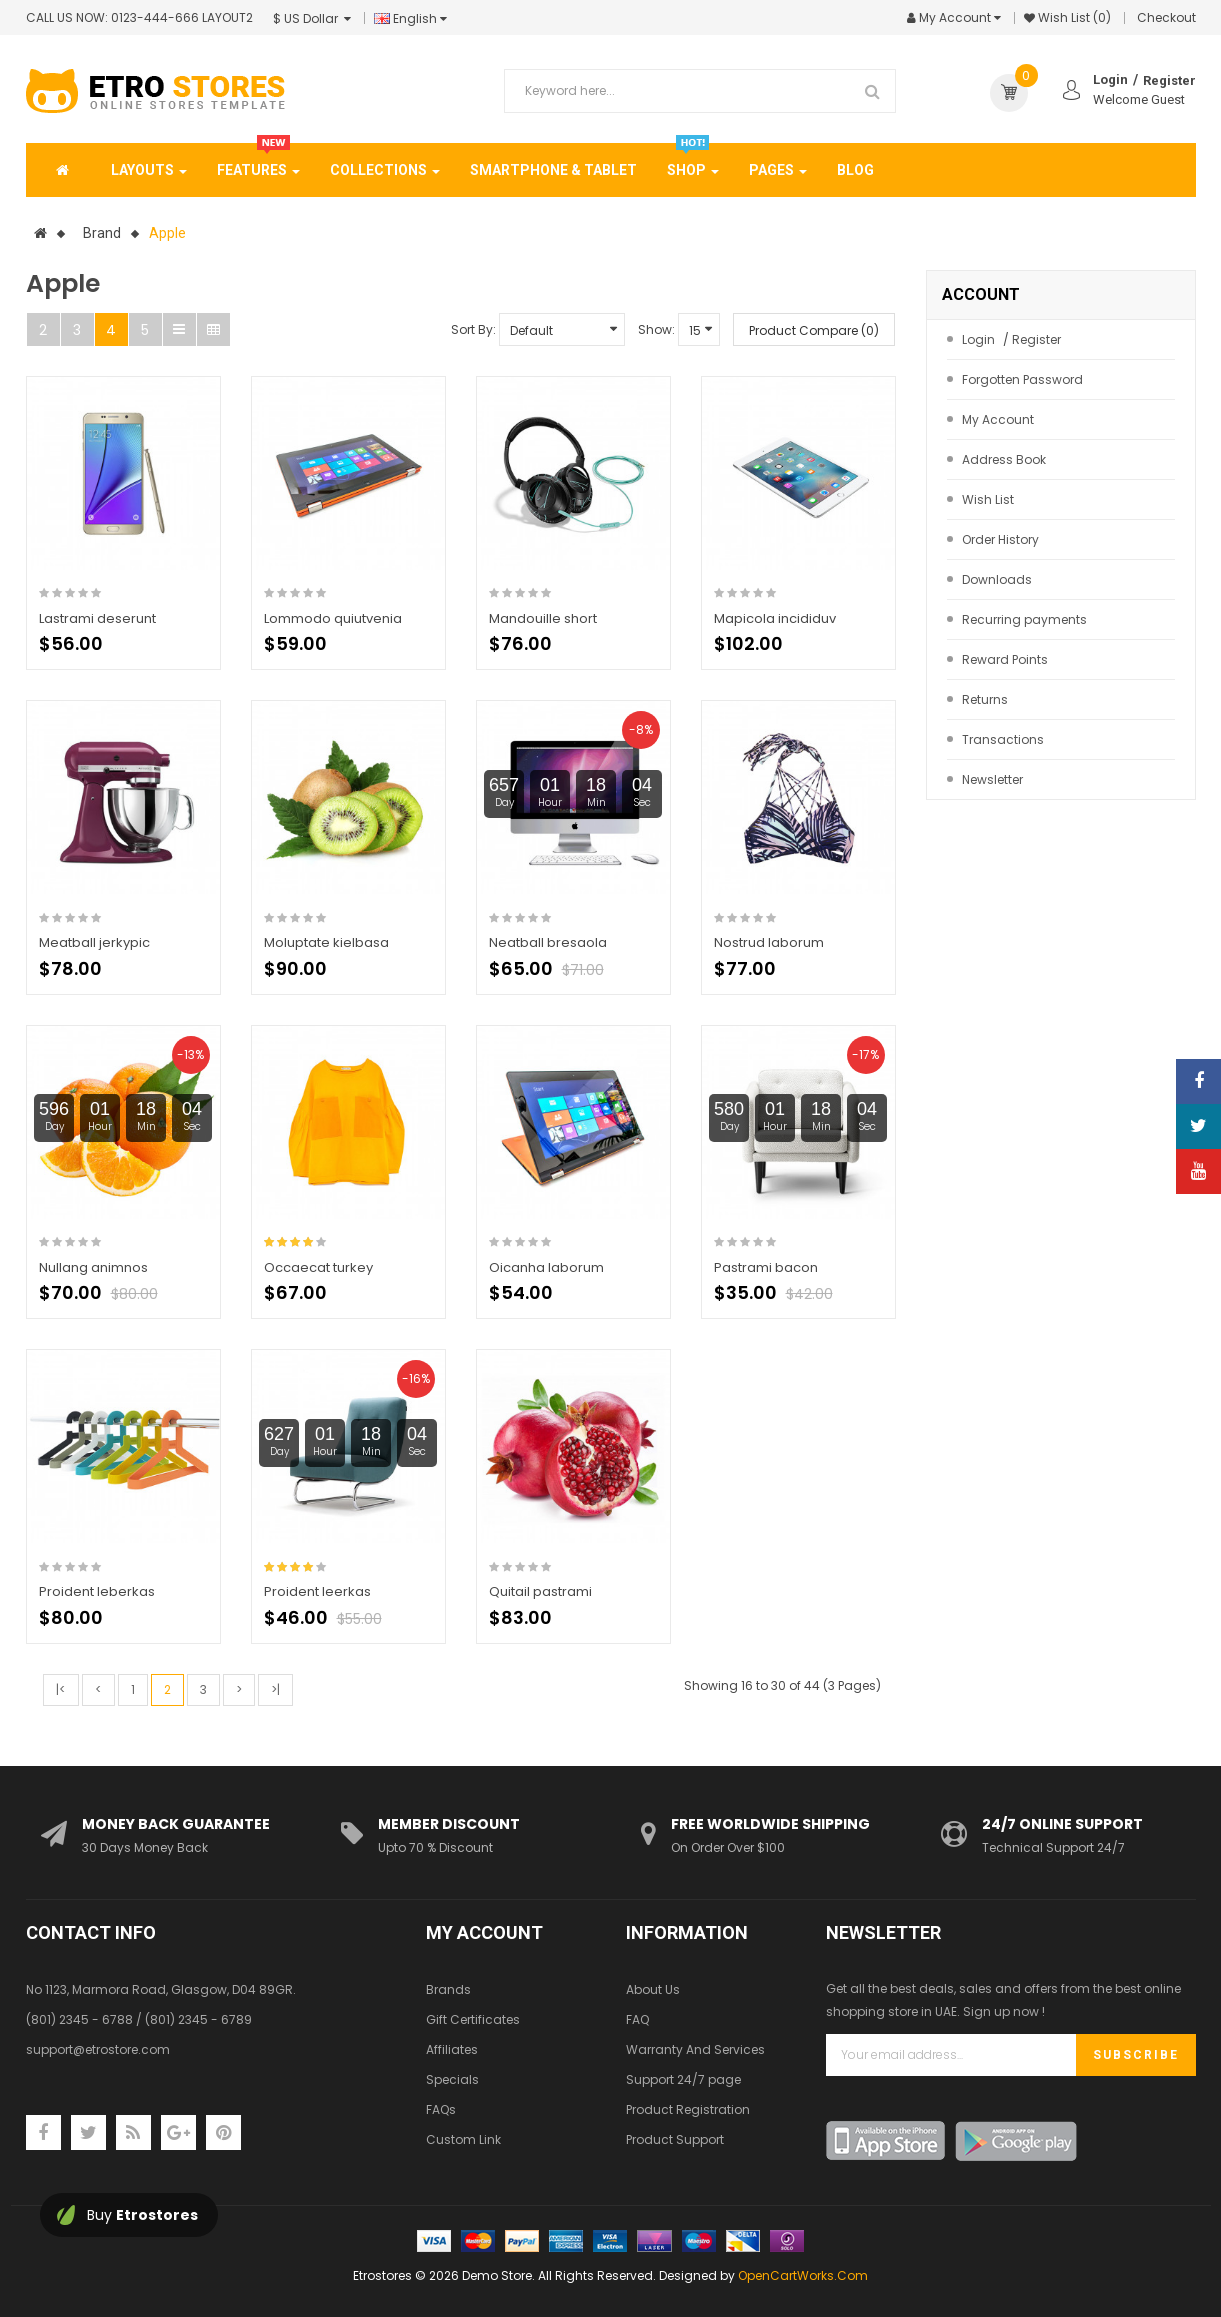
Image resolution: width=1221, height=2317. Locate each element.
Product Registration (688, 2109)
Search (873, 91)
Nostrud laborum (769, 942)
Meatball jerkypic (94, 942)
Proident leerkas (317, 1591)
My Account (998, 419)
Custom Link (463, 2139)
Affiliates (452, 2049)
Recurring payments (1024, 619)
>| (275, 1689)
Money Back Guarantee (176, 1824)
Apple (167, 233)
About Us (653, 1989)
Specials (452, 2079)
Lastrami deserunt (97, 618)
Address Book (1004, 459)
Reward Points (1005, 659)
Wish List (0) (1074, 17)
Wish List (988, 499)
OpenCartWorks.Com (803, 2275)
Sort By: (473, 329)
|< (61, 1689)
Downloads (997, 579)
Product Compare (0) (814, 330)
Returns (985, 699)
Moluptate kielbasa (326, 942)
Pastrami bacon (766, 1267)
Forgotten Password (1022, 379)
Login (1110, 79)
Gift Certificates (473, 2019)
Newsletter (992, 779)
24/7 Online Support (1062, 1824)
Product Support (675, 2139)
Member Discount (449, 1824)
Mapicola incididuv (775, 618)
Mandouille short (543, 618)
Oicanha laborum (546, 1267)
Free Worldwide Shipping (770, 1824)
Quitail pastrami (540, 1591)
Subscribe (1136, 2055)
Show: (656, 329)
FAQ (637, 2019)
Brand (102, 233)
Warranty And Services (695, 2049)
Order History (1000, 539)
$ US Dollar (312, 18)
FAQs (441, 2109)
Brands (448, 1989)
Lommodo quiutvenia (333, 618)
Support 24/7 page (683, 2079)
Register (1169, 80)
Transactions (1003, 739)
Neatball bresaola (548, 942)
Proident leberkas (97, 1591)
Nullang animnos (93, 1267)
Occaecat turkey (318, 1267)
